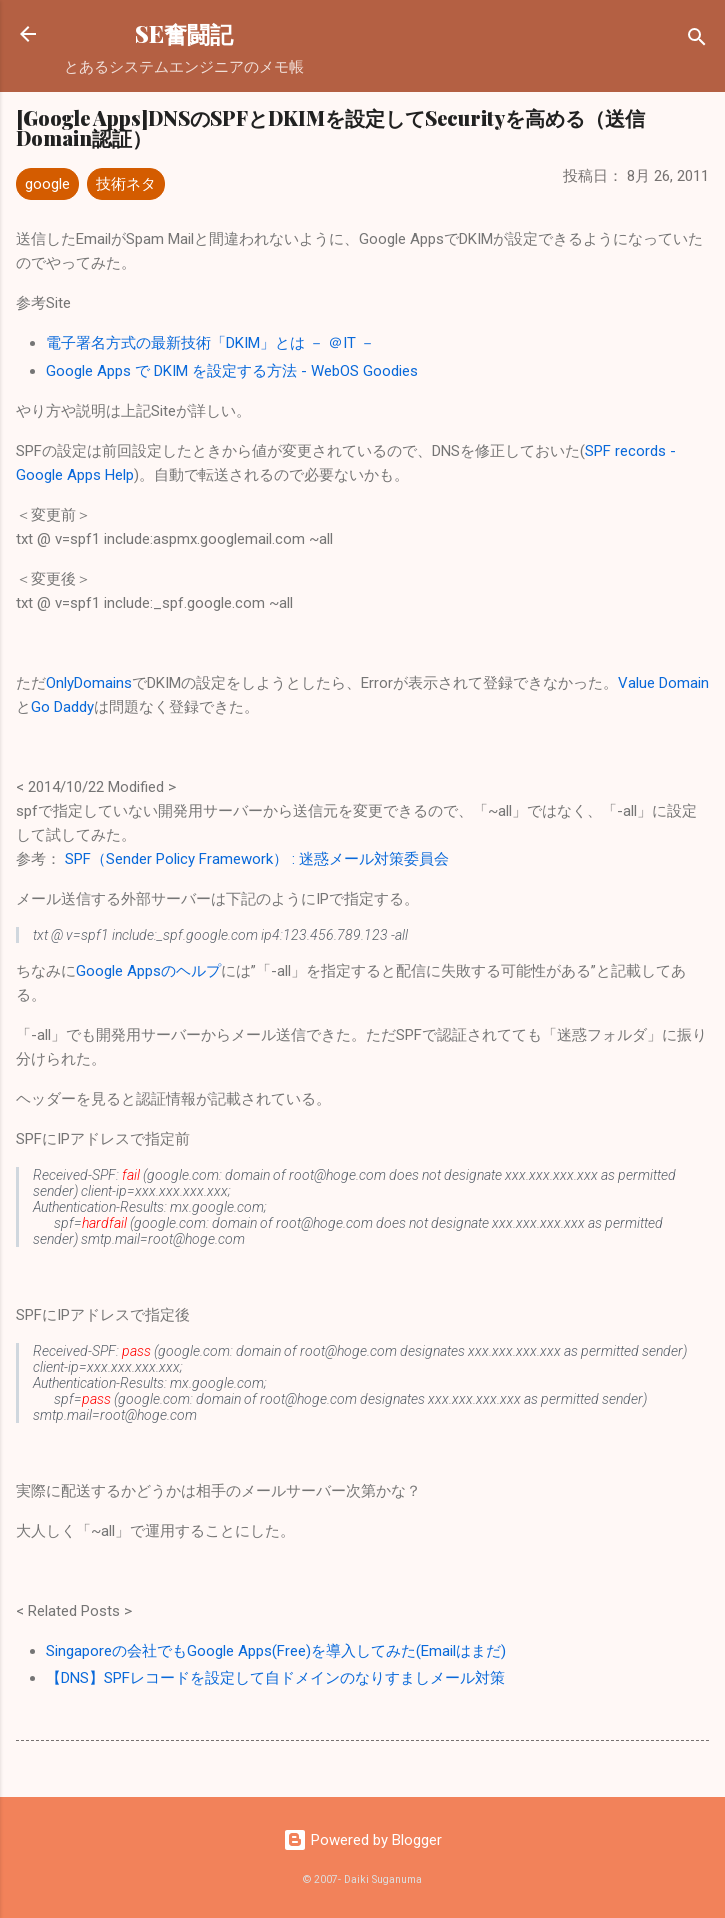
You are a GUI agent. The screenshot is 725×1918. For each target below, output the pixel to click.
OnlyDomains (89, 683)
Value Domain (663, 683)
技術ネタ (126, 184)
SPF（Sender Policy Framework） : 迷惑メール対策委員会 (257, 859)
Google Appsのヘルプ (148, 971)
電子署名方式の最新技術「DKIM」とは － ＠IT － (210, 343)
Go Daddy (62, 707)
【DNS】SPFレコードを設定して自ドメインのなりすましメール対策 (275, 1678)
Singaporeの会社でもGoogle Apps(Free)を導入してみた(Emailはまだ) (276, 1651)
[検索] (697, 40)
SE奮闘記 (184, 33)
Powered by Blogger (362, 1840)
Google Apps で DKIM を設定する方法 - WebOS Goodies (232, 371)
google (47, 184)
